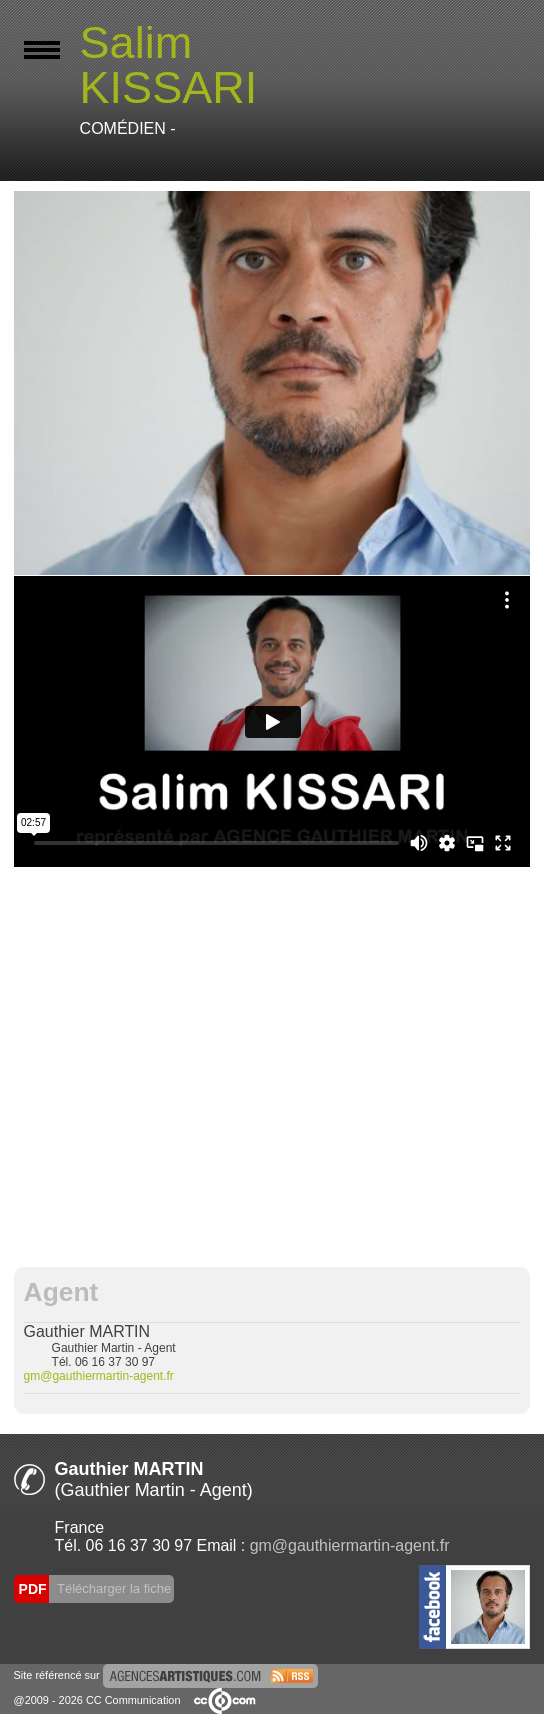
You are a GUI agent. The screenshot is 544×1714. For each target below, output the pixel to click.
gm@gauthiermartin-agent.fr (99, 1376)
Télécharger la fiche (113, 1588)
